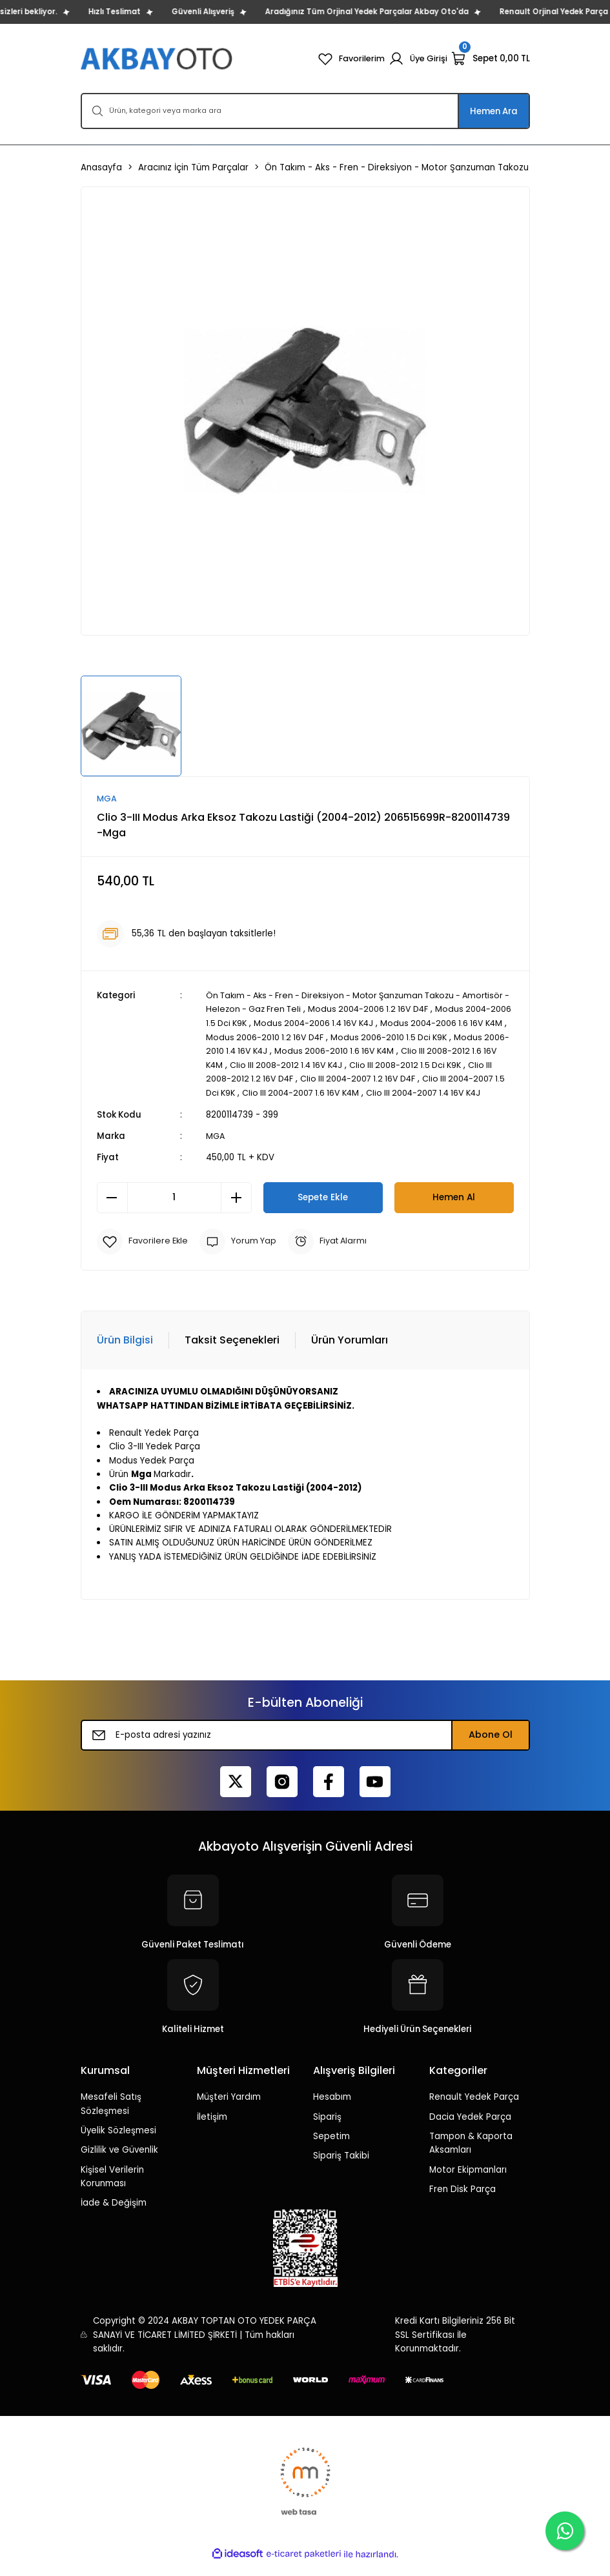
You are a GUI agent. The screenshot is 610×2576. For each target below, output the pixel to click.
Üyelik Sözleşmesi (118, 2143)
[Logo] (158, 58)
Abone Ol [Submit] (491, 1747)
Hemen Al (454, 1209)
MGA (216, 1148)
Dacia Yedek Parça (470, 2129)
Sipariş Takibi (341, 2168)
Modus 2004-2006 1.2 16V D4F (428, 1009)
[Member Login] (417, 58)
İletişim (212, 2129)
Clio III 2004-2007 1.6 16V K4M (418, 1092)
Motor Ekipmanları (468, 2182)
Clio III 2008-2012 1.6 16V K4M (265, 1064)
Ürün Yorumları (349, 1352)
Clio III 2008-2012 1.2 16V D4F (337, 1078)
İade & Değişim (114, 2215)
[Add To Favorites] (143, 1254)
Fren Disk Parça (462, 2201)
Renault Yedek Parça (474, 2110)
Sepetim (331, 2148)
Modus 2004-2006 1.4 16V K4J (399, 1023)
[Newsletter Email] (305, 1747)
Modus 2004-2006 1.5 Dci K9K (268, 1023)
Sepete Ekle (323, 1209)
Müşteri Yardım (229, 2110)
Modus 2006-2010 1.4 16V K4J (317, 1051)
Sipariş (327, 2129)
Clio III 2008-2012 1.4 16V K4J (391, 1064)
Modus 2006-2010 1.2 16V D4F (370, 1037)
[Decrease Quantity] (112, 1209)
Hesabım (332, 2110)
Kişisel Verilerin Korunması (112, 2189)
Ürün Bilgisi (125, 1352)
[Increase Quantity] (236, 1209)
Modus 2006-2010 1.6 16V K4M (447, 1051)
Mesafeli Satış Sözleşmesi (111, 2116)
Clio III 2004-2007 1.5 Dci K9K (290, 1092)
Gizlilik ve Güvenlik (119, 2163)
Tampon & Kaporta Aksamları (471, 2155)
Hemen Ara (494, 111)
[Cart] (490, 58)
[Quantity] (174, 1209)
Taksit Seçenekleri (232, 1352)
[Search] (305, 111)
